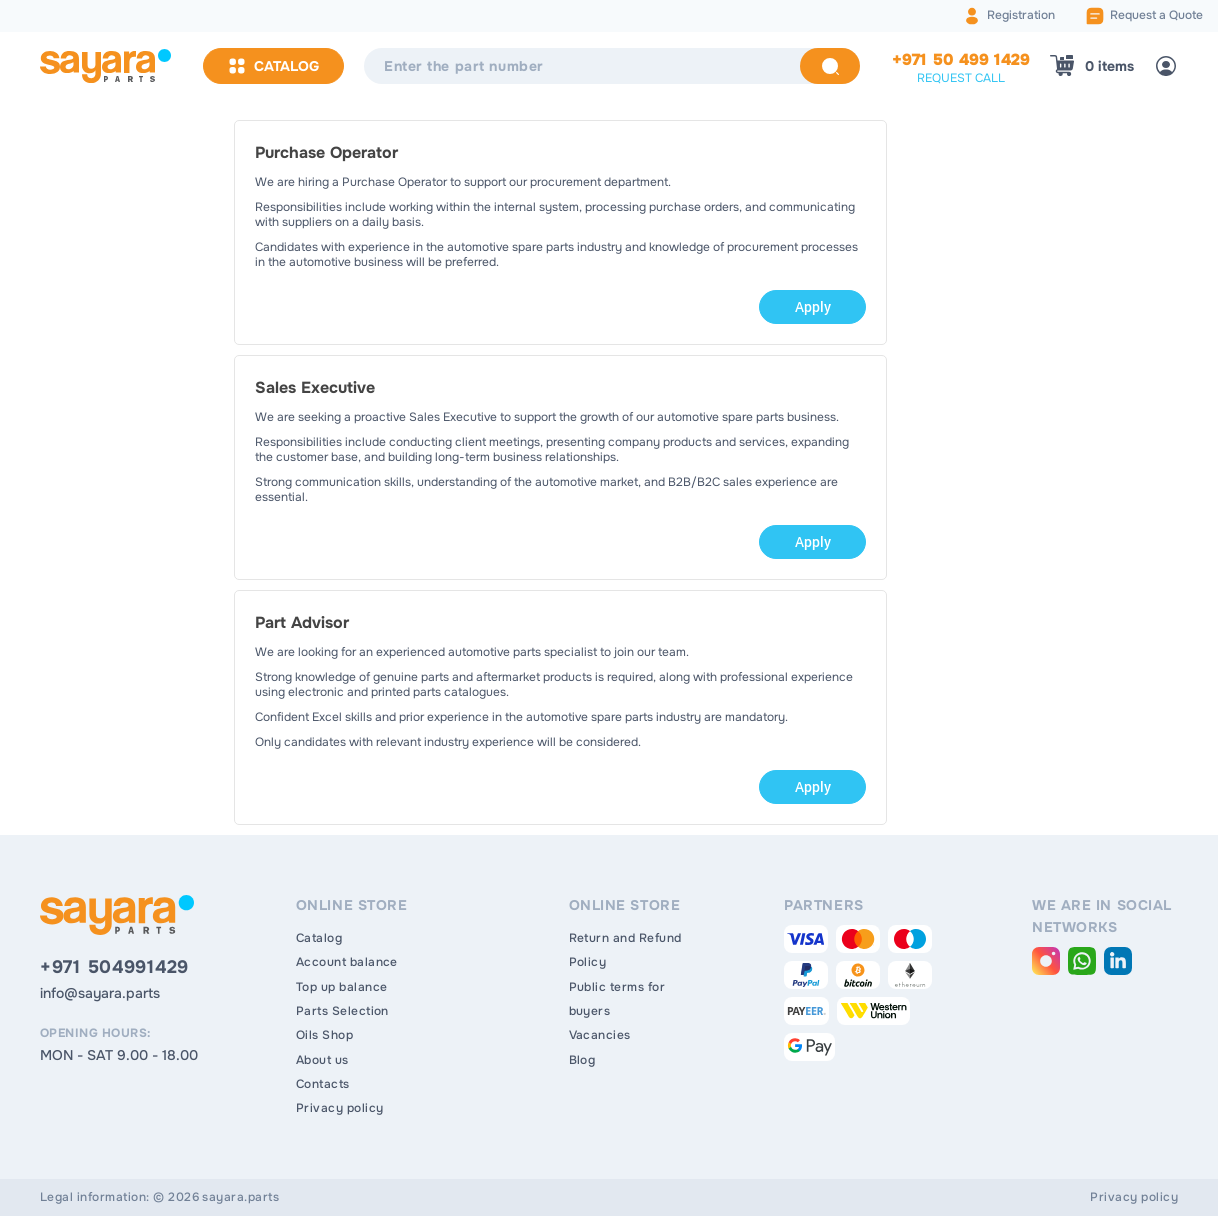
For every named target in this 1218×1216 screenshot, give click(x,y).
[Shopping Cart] (1092, 66)
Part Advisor (302, 622)
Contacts (323, 1084)
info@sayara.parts (100, 993)
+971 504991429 (114, 967)
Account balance (347, 962)
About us (322, 1060)
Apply (813, 306)
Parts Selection (342, 1011)
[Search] (830, 66)
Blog (582, 1060)
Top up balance (342, 987)
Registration (1021, 15)
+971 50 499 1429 (961, 59)
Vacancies (600, 1035)
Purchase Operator (326, 152)
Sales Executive (315, 387)
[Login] (1166, 66)
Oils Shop (324, 1035)
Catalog (273, 66)
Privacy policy (340, 1108)
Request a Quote (1156, 15)
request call (961, 78)
